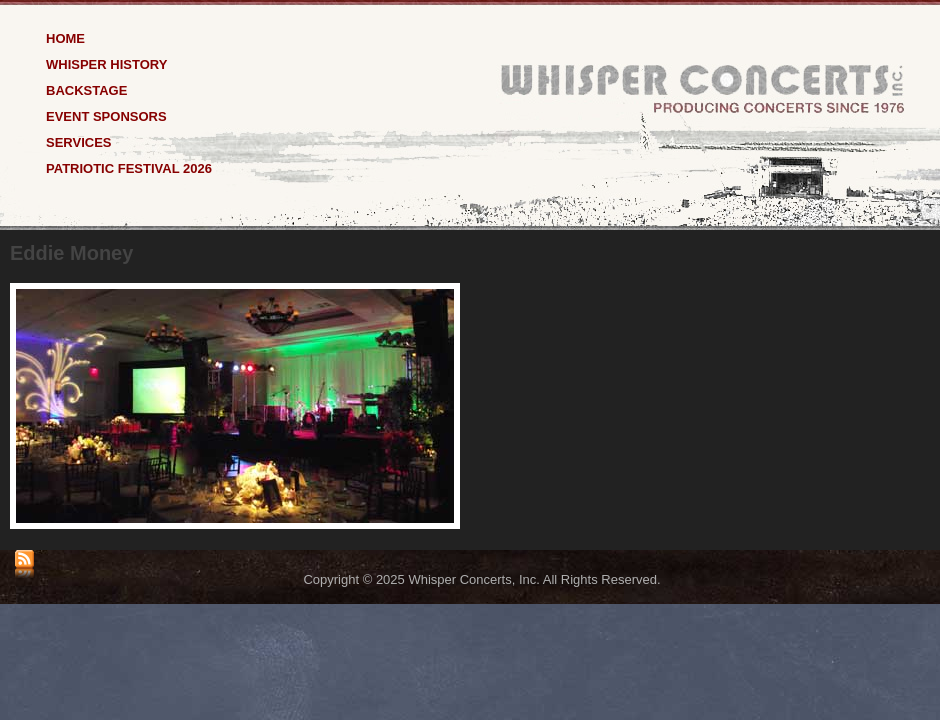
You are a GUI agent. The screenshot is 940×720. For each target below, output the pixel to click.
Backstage (86, 89)
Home (65, 37)
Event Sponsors (106, 115)
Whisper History (106, 63)
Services (79, 141)
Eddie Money (71, 253)
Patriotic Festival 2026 (129, 167)
